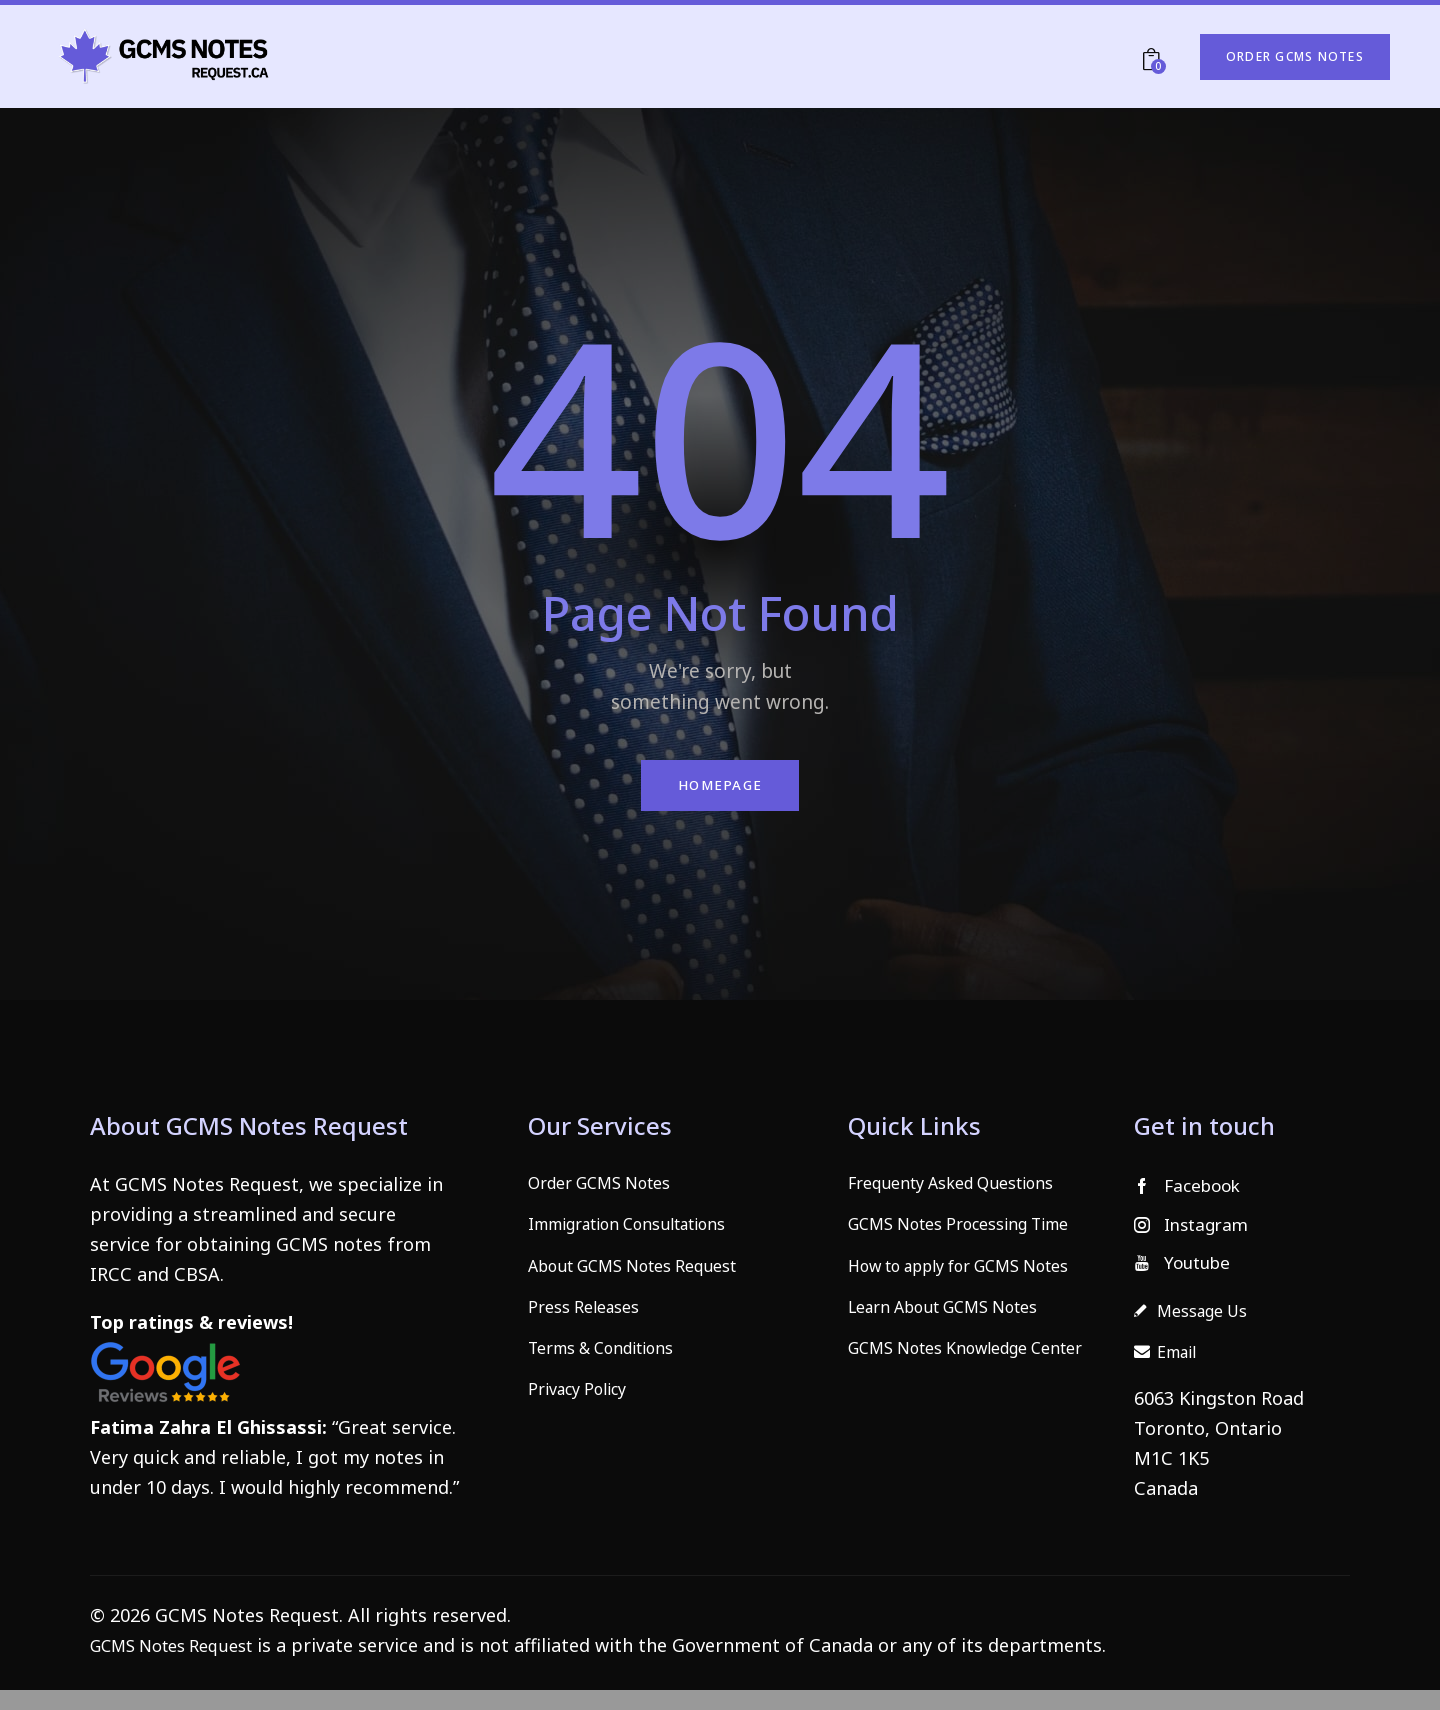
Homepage (720, 788)
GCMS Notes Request (182, 1665)
